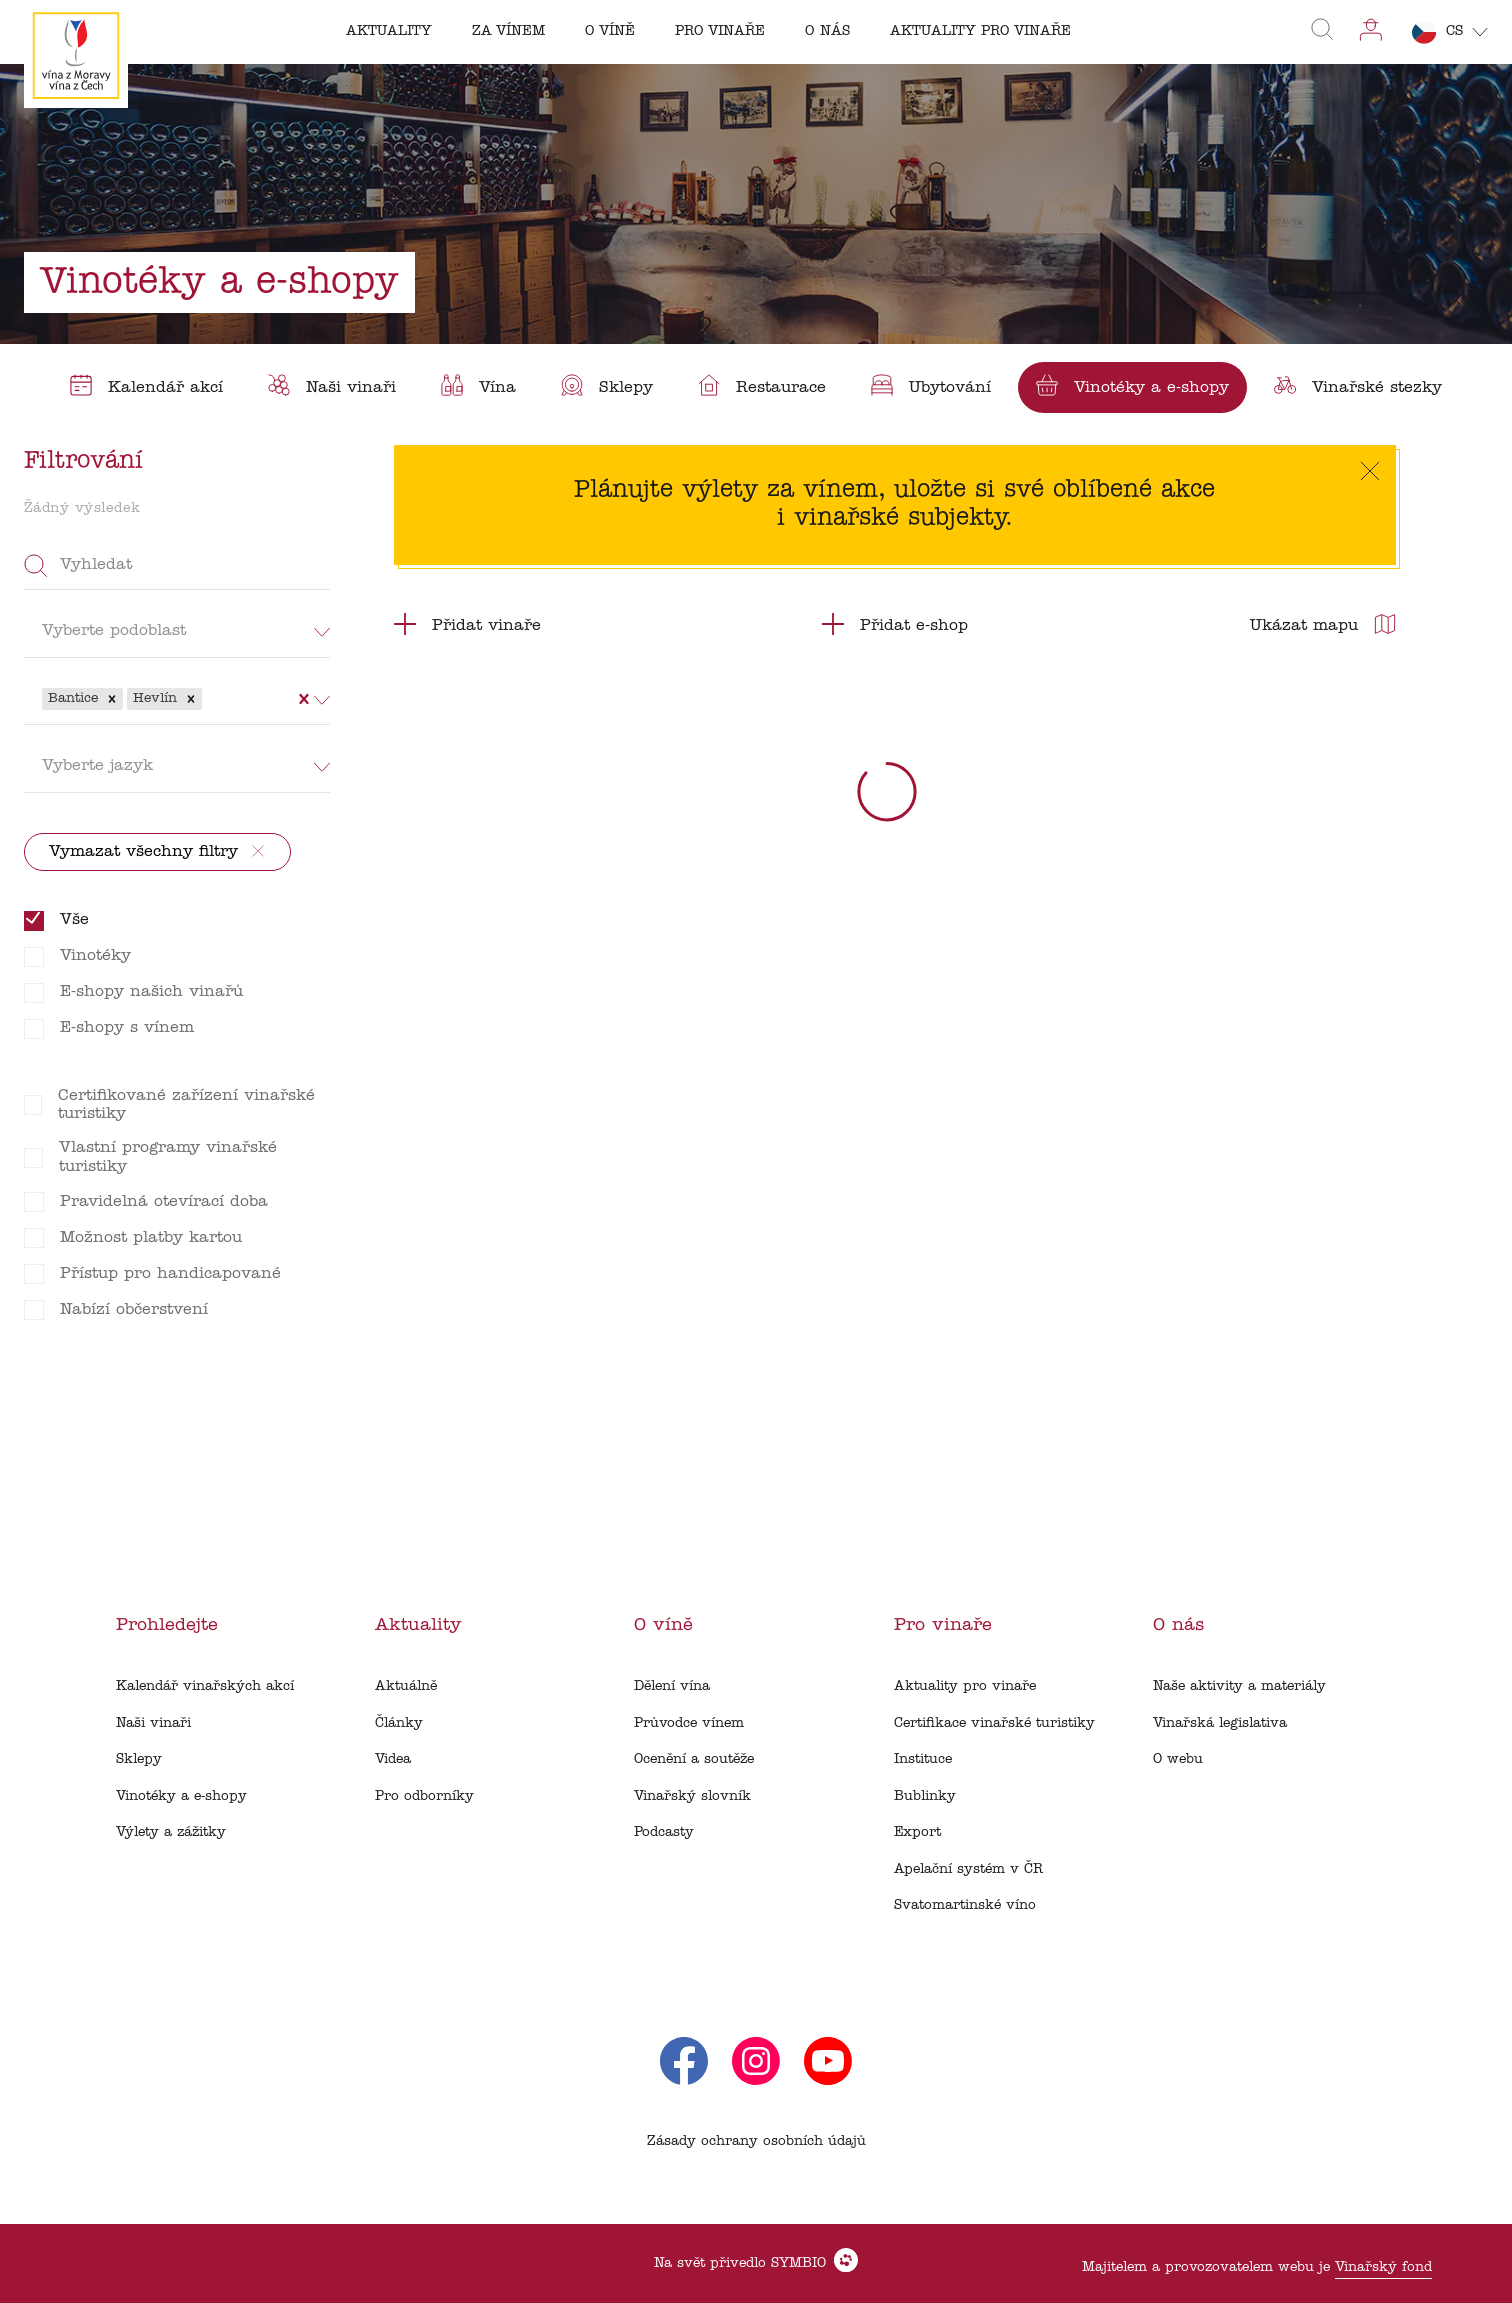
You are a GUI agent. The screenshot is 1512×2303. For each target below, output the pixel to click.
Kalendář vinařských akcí (205, 1686)
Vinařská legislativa (1220, 1723)
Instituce (923, 1759)
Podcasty (664, 1832)
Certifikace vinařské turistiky (994, 1723)
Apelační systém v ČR (968, 1869)
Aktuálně (406, 1686)
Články (399, 1723)
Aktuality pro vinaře (965, 1686)
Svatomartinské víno (965, 1905)
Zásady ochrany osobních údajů (756, 2141)
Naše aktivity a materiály (1239, 1686)
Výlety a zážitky (171, 1832)
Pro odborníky (424, 1796)
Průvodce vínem (689, 1723)
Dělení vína (672, 1686)
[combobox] (209, 699)
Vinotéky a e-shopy (181, 1796)
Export (917, 1832)
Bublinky (925, 1796)
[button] (112, 699)
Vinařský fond (1383, 2267)
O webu (1178, 1759)
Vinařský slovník (692, 1796)
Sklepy (139, 1759)
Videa (393, 1759)
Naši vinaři (153, 1723)
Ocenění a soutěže (694, 1759)
